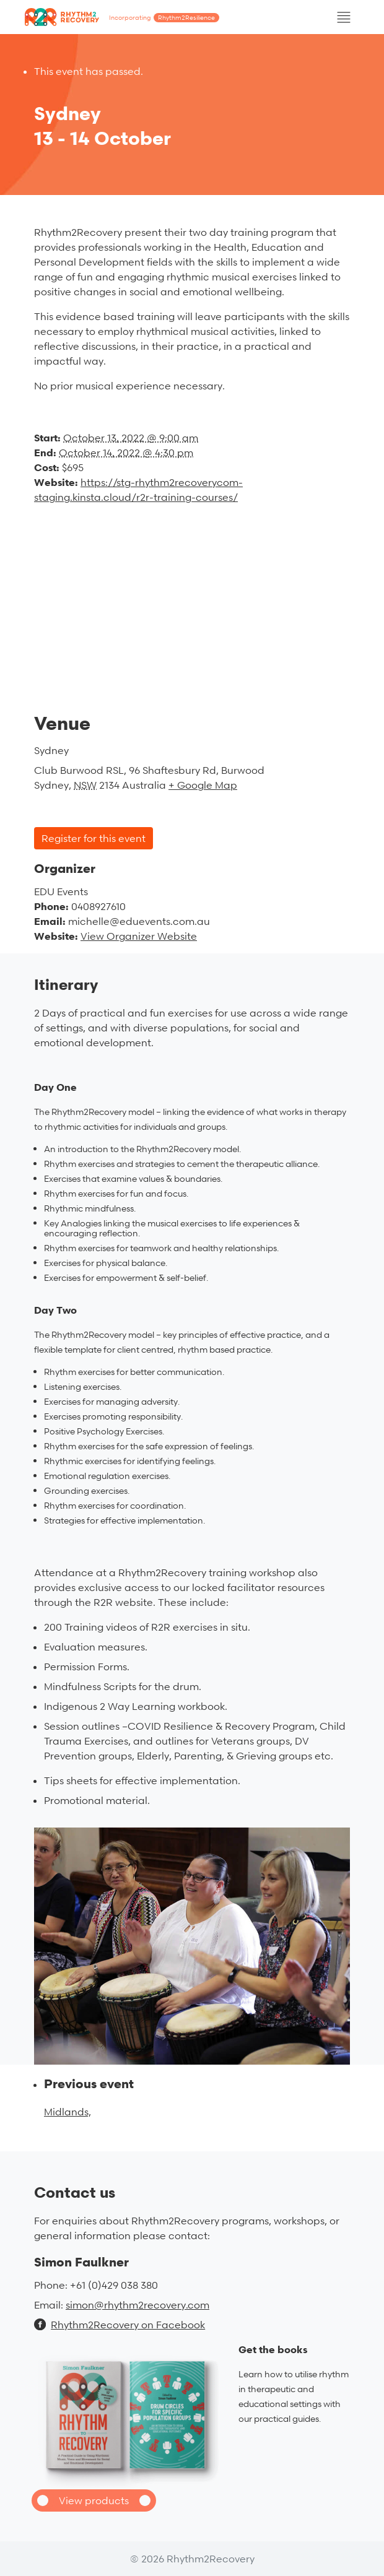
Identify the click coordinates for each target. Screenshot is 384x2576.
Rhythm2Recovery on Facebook (119, 2324)
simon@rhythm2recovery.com (137, 2305)
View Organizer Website (139, 936)
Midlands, (67, 2111)
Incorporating (164, 17)
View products (94, 2500)
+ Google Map (202, 785)
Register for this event (93, 838)
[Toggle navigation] (343, 17)
